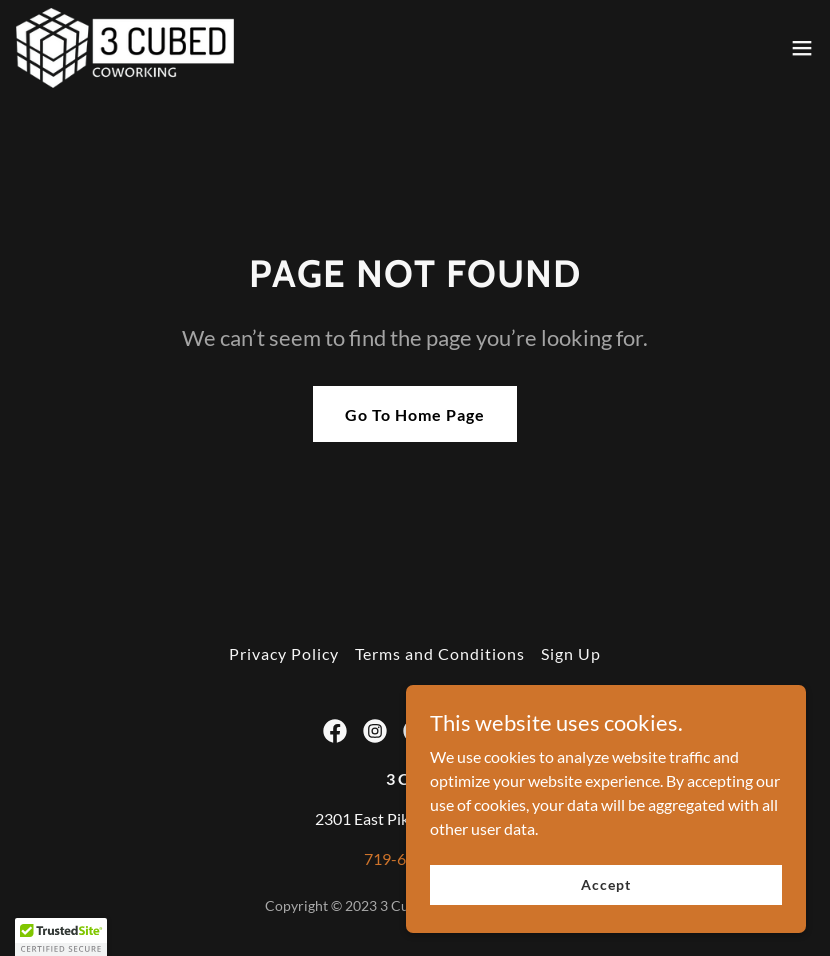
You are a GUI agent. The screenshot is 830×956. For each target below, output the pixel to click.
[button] (802, 48)
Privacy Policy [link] (284, 653)
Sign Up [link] (571, 653)
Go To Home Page (415, 414)
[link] (125, 48)
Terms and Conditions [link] (440, 653)
